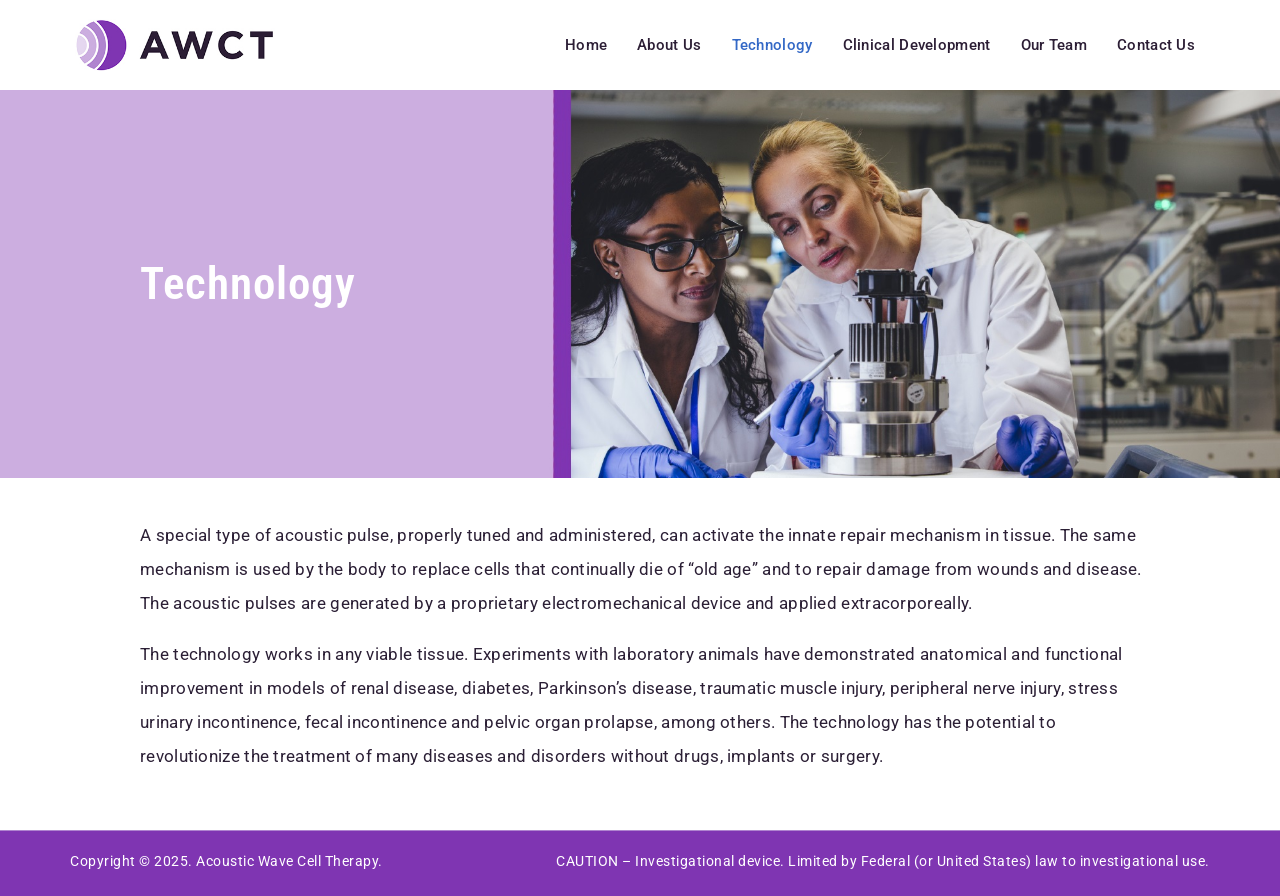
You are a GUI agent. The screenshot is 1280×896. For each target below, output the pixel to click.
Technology (772, 45)
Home (586, 45)
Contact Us (1156, 45)
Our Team (1054, 45)
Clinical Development (917, 45)
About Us (669, 45)
